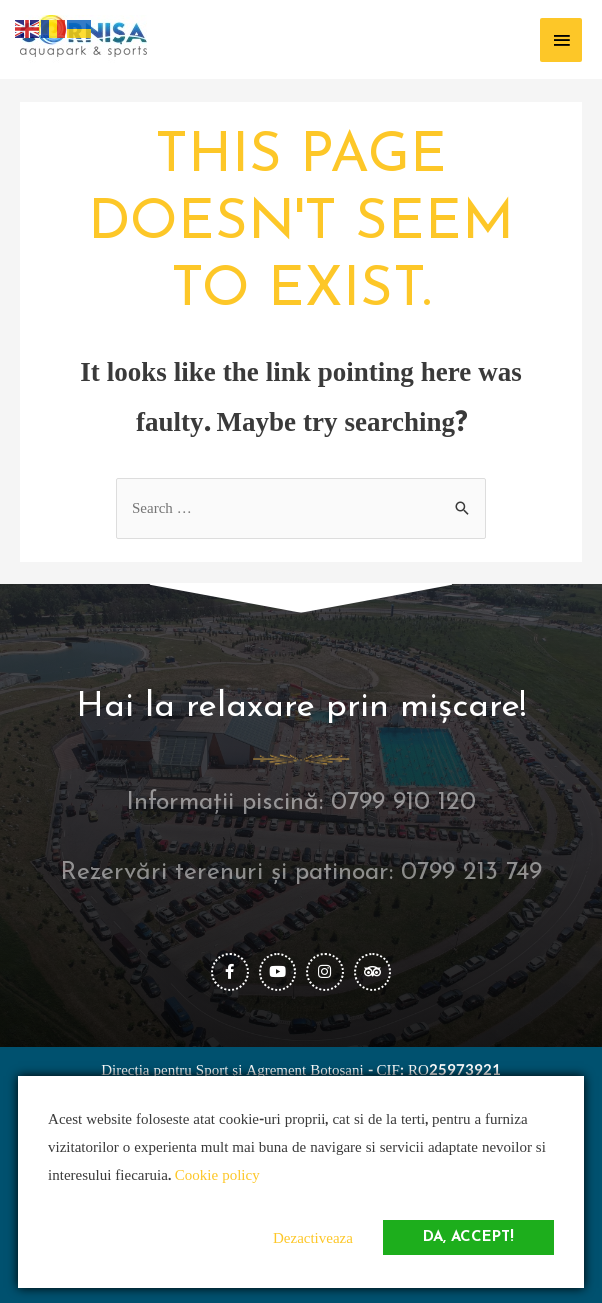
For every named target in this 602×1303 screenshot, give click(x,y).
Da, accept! (468, 1237)
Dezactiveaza (313, 1238)
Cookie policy (217, 1175)
